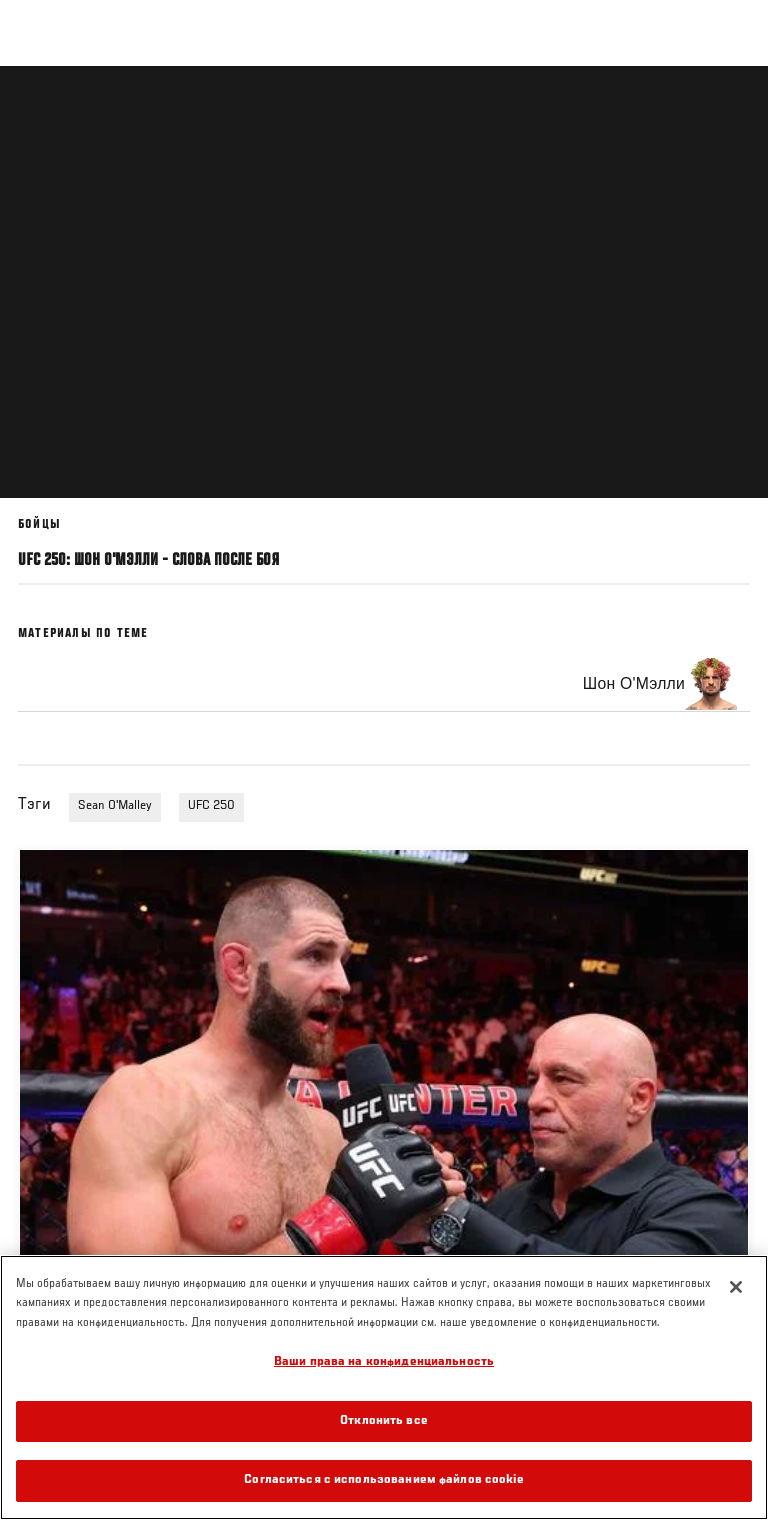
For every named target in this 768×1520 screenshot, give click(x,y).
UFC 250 (211, 806)
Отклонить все (384, 1421)
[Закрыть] (736, 1287)
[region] (384, 1387)
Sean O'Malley (115, 806)
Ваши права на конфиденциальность (384, 1362)
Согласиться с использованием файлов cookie (383, 1480)
